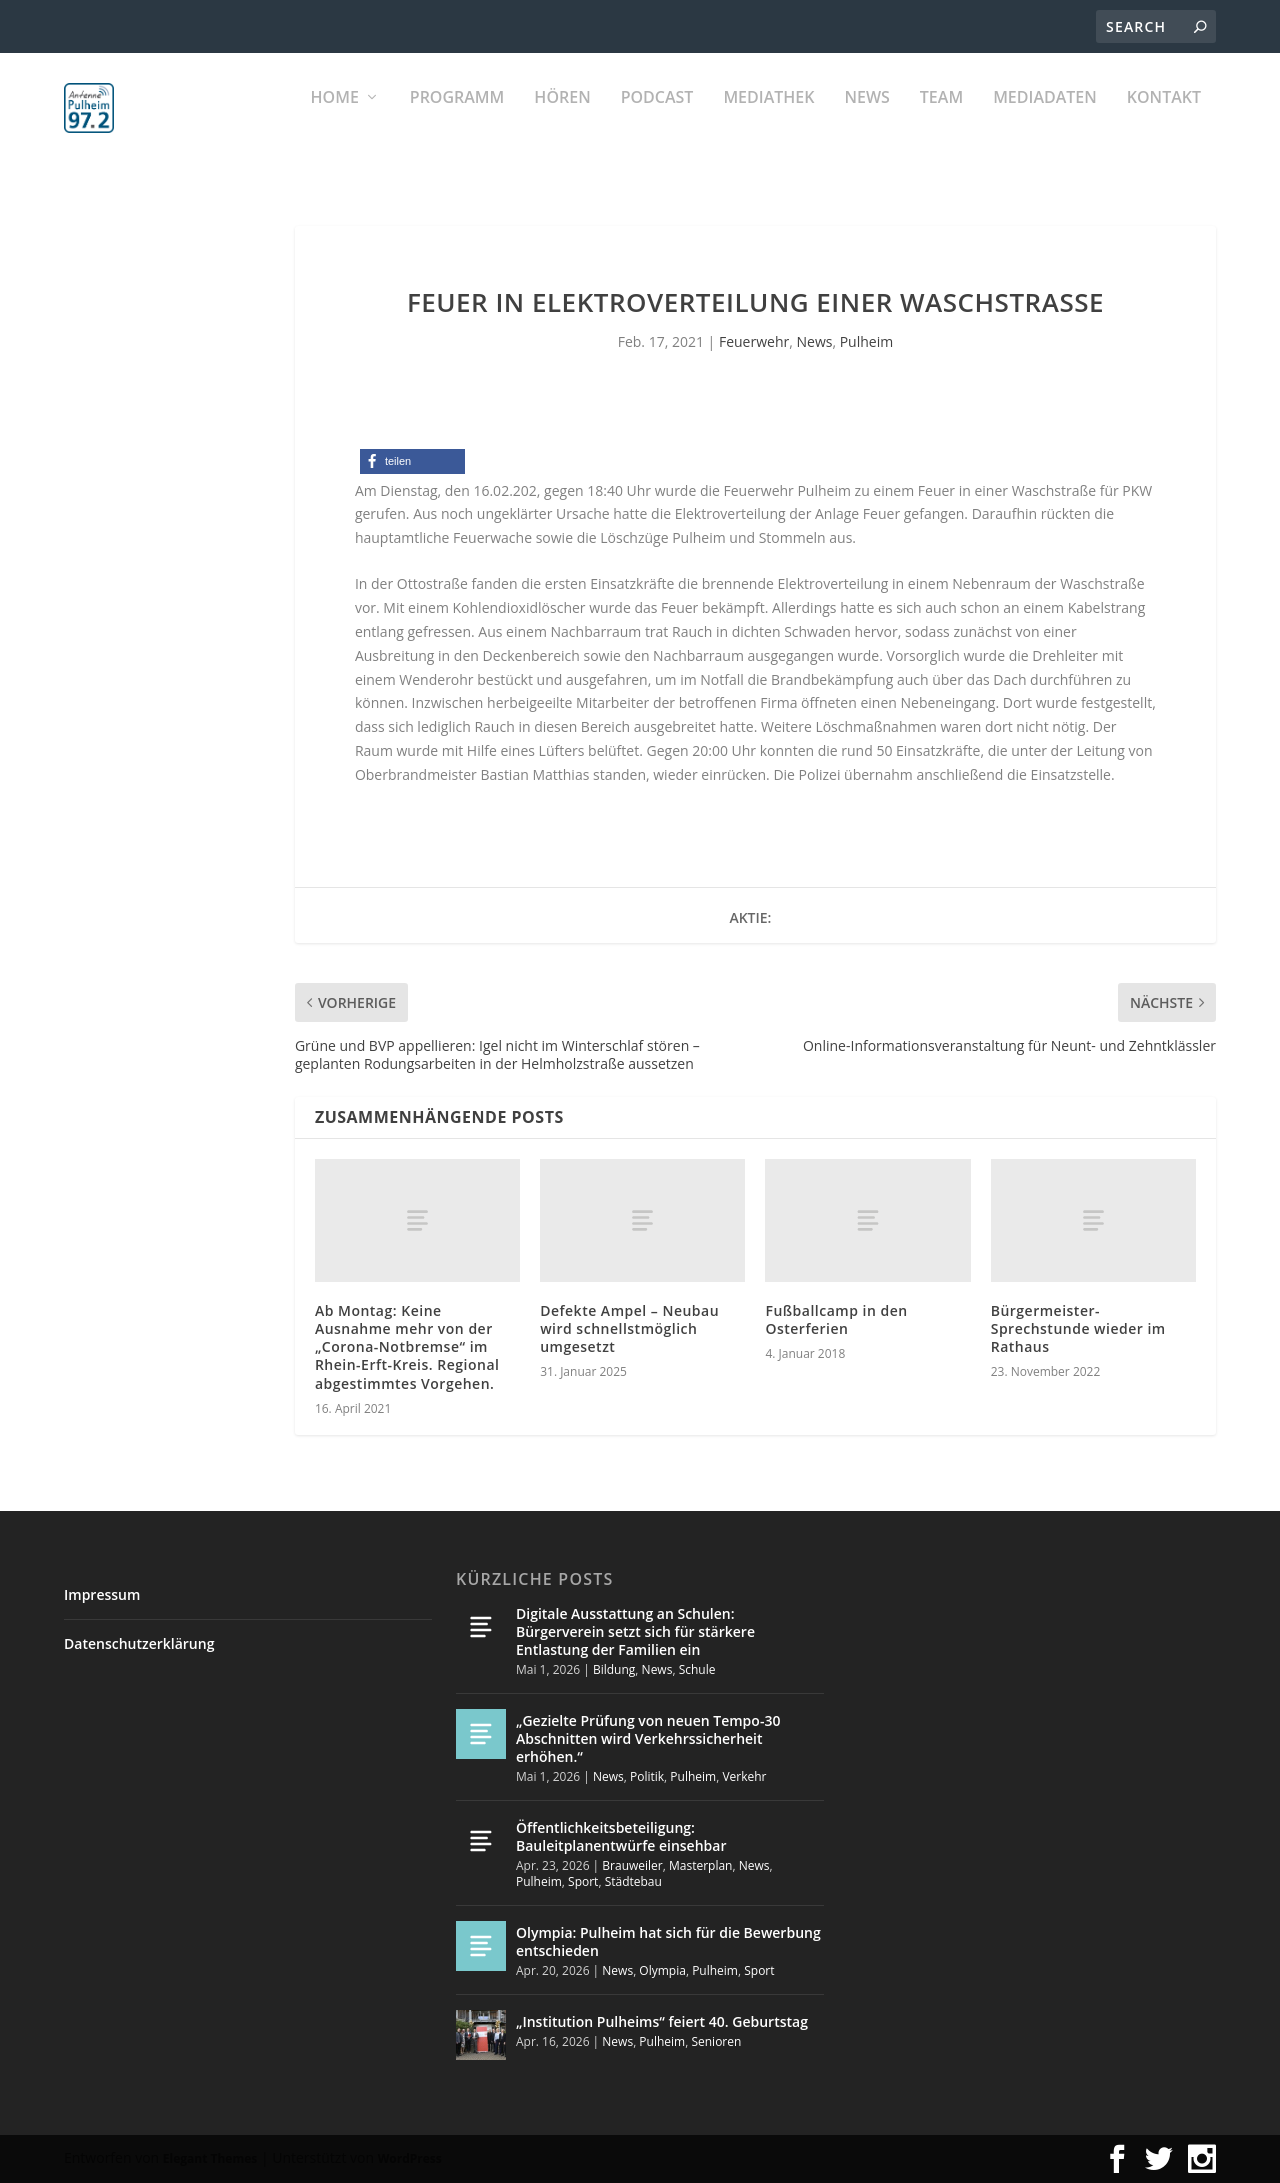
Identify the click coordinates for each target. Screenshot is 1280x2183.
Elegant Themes (210, 2158)
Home (335, 120)
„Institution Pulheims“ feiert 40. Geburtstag (662, 2021)
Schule (697, 1669)
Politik (647, 1776)
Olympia (662, 1970)
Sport (583, 1881)
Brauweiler (632, 1865)
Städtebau (633, 1881)
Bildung (614, 1669)
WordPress (410, 2158)
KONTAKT (1164, 120)
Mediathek (768, 120)
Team (941, 120)
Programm (457, 120)
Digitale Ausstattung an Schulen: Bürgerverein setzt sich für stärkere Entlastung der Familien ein (635, 1631)
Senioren (716, 2041)
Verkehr (744, 1776)
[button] (412, 461)
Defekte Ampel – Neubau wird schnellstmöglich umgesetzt (629, 1328)
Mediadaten (1045, 120)
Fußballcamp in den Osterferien (836, 1319)
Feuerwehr (754, 341)
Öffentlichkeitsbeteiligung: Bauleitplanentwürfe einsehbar (621, 1836)
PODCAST (657, 120)
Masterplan (701, 1865)
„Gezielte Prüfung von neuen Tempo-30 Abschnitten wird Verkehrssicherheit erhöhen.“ (648, 1738)
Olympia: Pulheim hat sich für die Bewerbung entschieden (668, 1941)
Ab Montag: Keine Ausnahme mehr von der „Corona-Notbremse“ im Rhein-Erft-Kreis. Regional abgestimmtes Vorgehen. (407, 1347)
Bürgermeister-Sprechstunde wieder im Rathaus (1078, 1328)
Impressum (102, 1594)
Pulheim (866, 341)
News (866, 120)
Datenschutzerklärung (139, 1643)
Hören (562, 120)
